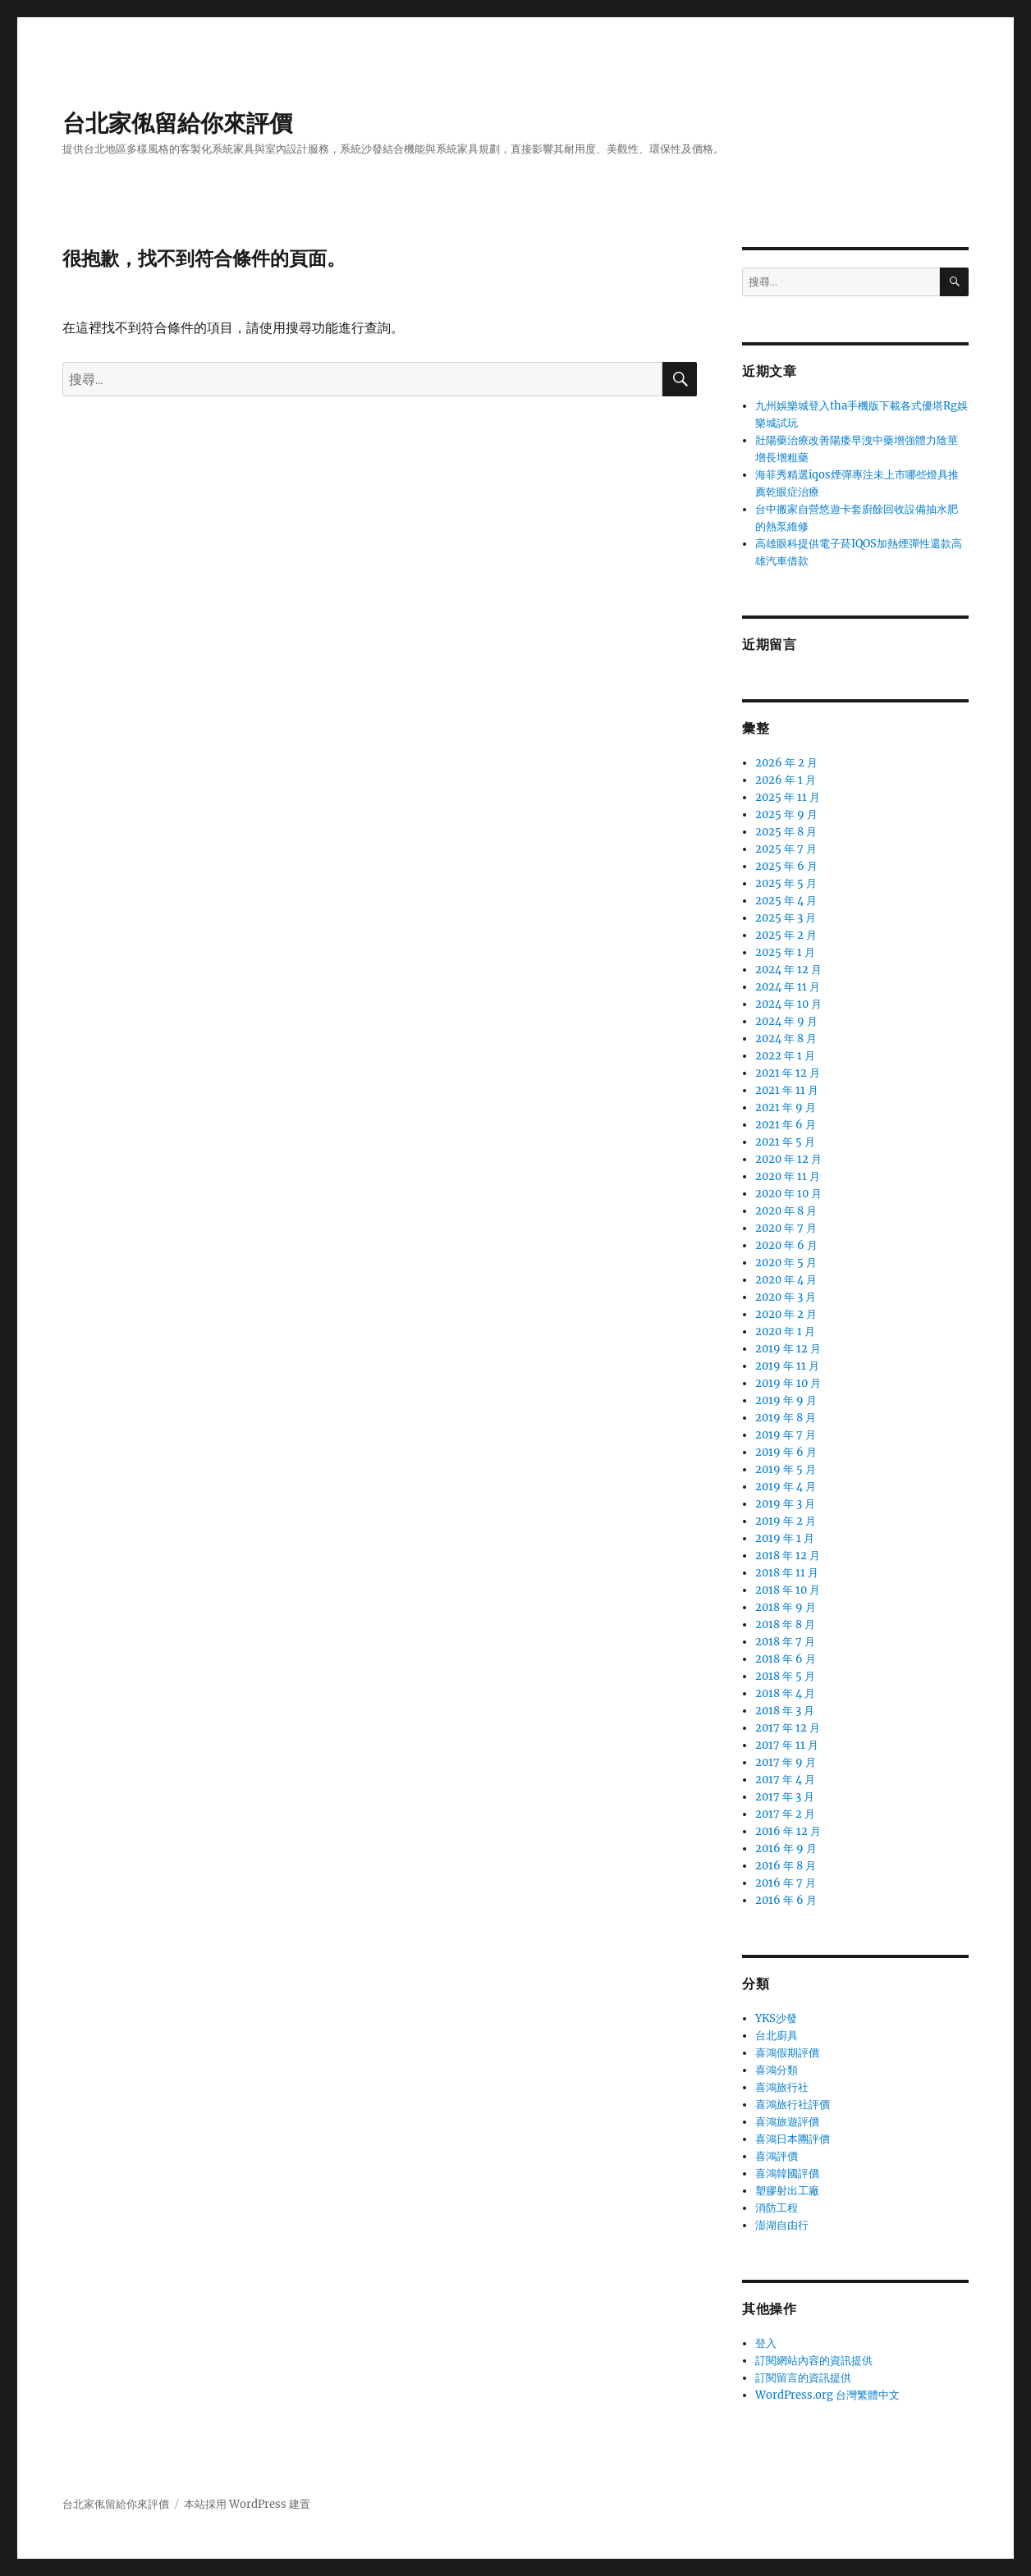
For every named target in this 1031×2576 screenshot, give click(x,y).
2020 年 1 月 (785, 1331)
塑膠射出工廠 (787, 2191)
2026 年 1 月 (785, 780)
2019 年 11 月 (787, 1366)
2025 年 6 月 (786, 866)
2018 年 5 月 (785, 1676)
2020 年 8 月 (786, 1211)
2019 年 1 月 (784, 1538)
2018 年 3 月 (784, 1711)
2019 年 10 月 (788, 1383)
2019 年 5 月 (785, 1469)
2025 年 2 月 (786, 935)
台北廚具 (776, 2036)
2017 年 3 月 (784, 1797)
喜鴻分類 (776, 2070)
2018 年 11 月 (786, 1573)
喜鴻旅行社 (782, 2087)
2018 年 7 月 (785, 1642)
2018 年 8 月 (785, 1624)
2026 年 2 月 (786, 763)
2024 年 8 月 (786, 1038)
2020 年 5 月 (786, 1263)
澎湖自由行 (782, 2225)
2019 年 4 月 (785, 1487)
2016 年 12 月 (788, 1831)
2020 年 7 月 (786, 1228)
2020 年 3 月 (785, 1297)
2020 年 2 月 (786, 1314)
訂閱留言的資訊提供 (803, 2378)
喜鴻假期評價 (787, 2053)
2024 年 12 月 (788, 970)
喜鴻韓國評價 (787, 2173)
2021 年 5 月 (785, 1142)
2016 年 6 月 (786, 1900)
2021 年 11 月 (786, 1090)
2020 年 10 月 (788, 1194)
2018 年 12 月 (787, 1556)
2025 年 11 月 (787, 797)
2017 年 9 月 (785, 1762)
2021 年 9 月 (785, 1107)
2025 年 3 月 (785, 918)
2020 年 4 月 (786, 1280)
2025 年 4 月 (786, 901)
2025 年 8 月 (786, 832)
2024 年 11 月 (787, 987)
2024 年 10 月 (788, 1004)
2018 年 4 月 (785, 1693)
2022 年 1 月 (785, 1056)
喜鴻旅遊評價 (787, 2122)
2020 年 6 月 (786, 1245)
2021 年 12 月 (787, 1073)
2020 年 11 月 (787, 1176)
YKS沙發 (776, 2018)
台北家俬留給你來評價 (177, 123)
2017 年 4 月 (785, 1780)
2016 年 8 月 (785, 1866)
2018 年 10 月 (787, 1590)
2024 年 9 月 (786, 1021)
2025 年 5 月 (786, 883)
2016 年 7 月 (785, 1883)
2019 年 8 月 (785, 1418)
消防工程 (776, 2208)
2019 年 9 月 (786, 1400)
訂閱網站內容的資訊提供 (814, 2361)
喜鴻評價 (776, 2156)
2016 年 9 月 (786, 1848)
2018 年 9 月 (785, 1607)
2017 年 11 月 (786, 1745)
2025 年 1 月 (785, 952)
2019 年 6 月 (786, 1452)
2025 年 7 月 (786, 849)
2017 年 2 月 (785, 1814)
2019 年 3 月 (785, 1504)
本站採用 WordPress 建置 (247, 2504)
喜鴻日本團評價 (792, 2139)
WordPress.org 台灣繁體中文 (827, 2395)
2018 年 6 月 (785, 1659)
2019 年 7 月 (785, 1435)
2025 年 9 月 (786, 814)
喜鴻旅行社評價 (792, 2105)
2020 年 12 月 (788, 1159)
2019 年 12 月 (788, 1349)
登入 (766, 2343)
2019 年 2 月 (785, 1521)
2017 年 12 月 (787, 1728)
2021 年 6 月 (785, 1125)
